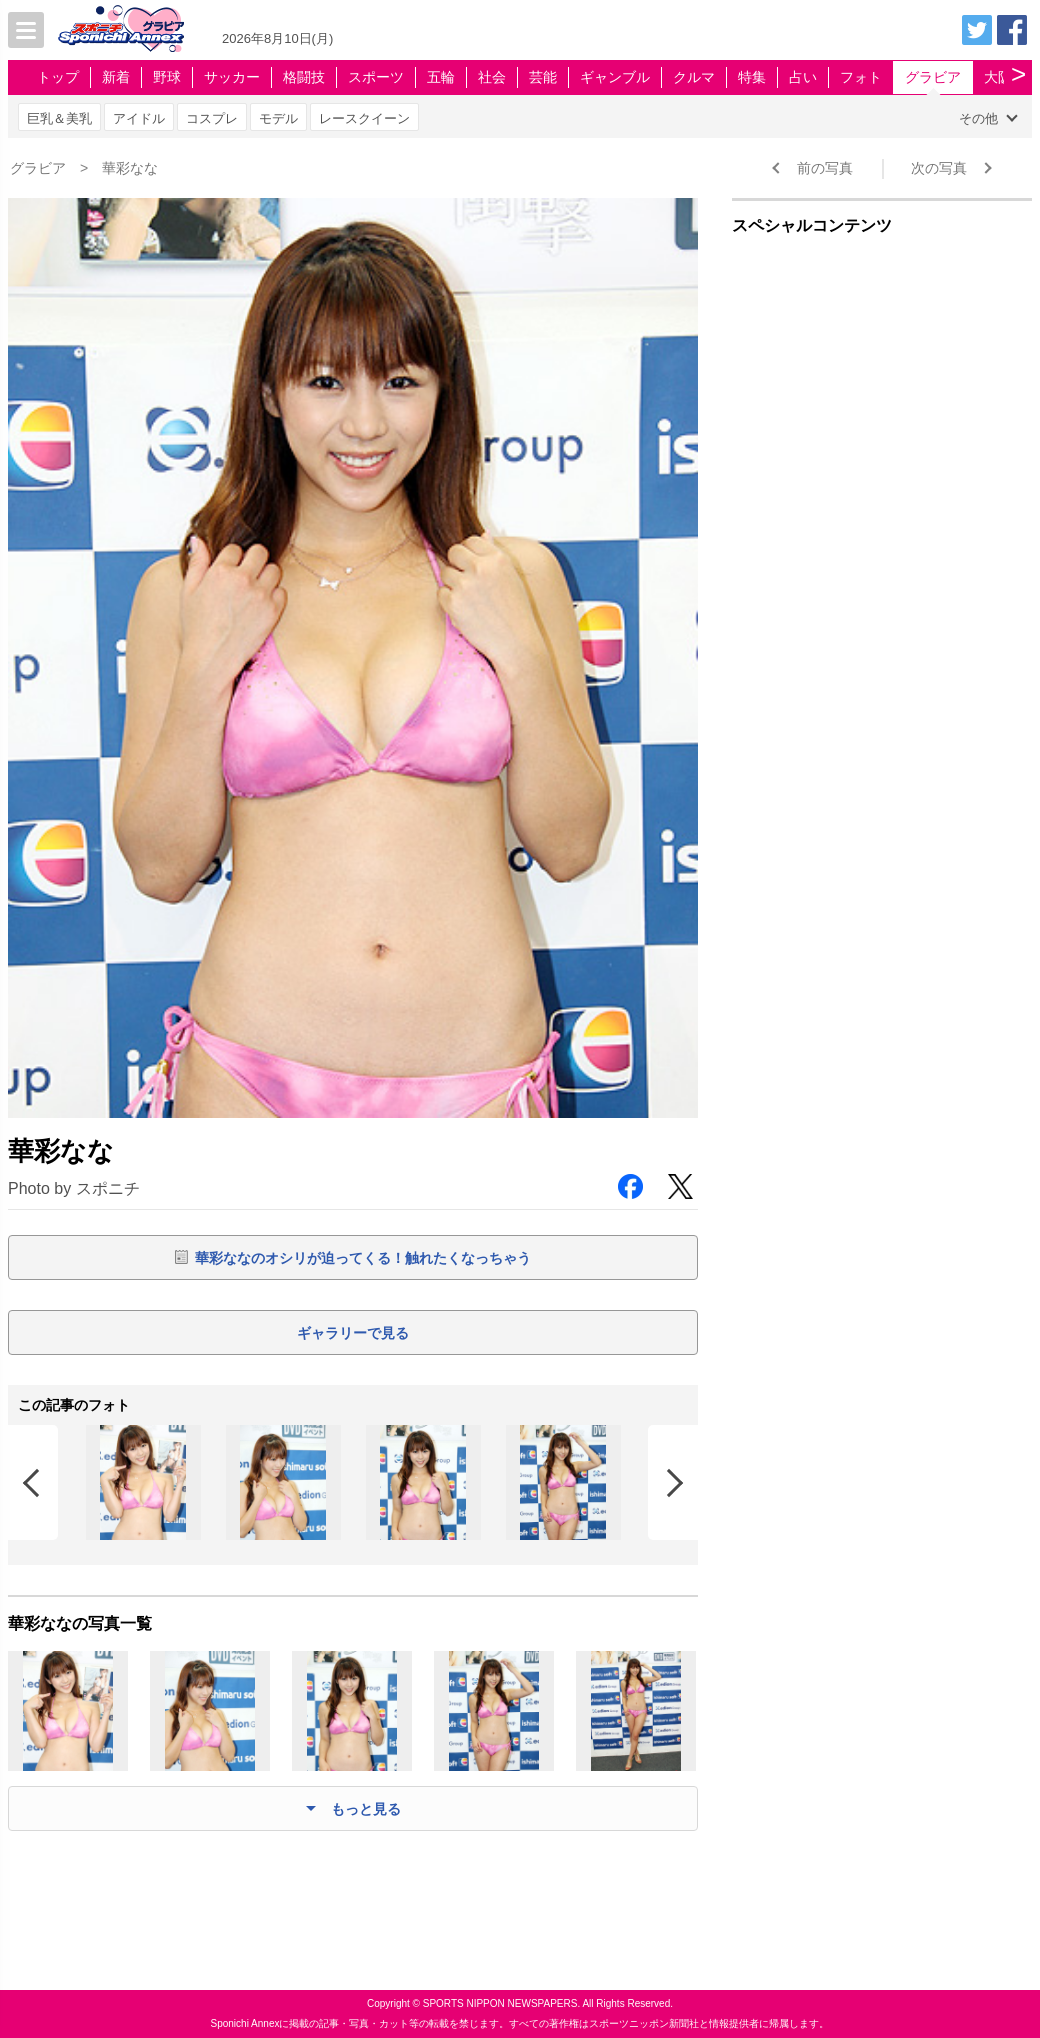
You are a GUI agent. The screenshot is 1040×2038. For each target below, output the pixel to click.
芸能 (543, 77)
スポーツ (376, 77)
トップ (58, 77)
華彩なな (130, 168)
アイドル (139, 118)
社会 (492, 77)
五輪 (441, 77)
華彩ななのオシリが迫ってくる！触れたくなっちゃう (363, 1258)
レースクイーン (364, 118)
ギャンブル (615, 77)
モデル (278, 118)
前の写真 (825, 168)
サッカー (232, 77)
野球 (167, 77)
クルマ (694, 77)
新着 (116, 77)
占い (803, 77)
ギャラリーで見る (353, 1333)
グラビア (933, 77)
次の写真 (939, 168)
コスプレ (212, 118)
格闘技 (304, 77)
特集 (752, 77)
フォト (861, 77)
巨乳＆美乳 (59, 118)
